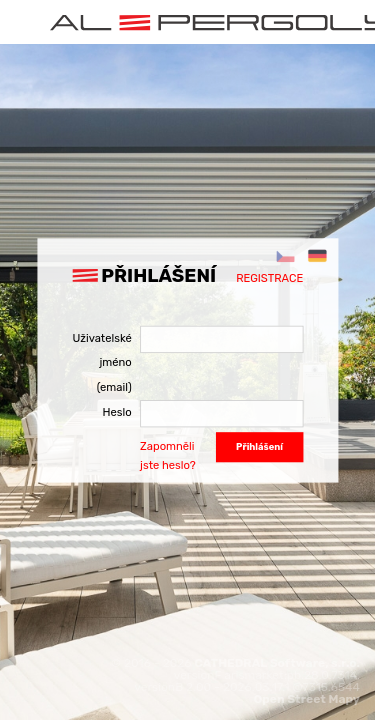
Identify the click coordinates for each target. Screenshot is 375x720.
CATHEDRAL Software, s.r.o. (277, 663)
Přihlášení (259, 446)
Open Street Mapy (307, 699)
